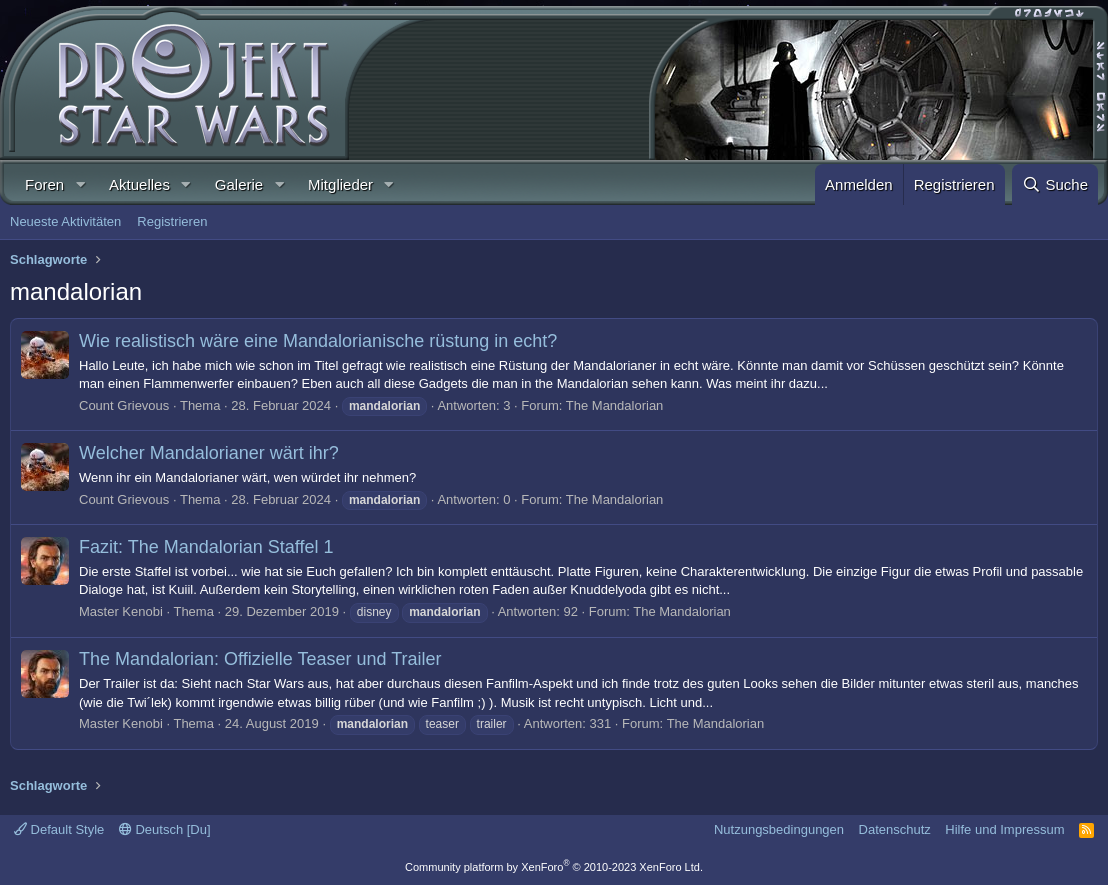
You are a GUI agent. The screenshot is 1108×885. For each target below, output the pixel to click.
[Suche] (1055, 184)
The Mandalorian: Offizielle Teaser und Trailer (260, 659)
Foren (44, 184)
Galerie (239, 184)
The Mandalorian (615, 405)
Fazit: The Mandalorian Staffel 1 (206, 547)
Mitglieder (340, 184)
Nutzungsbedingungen (779, 829)
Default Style (59, 829)
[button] (80, 184)
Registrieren (172, 221)
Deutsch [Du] (165, 829)
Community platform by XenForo (554, 867)
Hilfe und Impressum (1004, 829)
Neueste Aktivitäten (65, 221)
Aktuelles (139, 184)
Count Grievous (124, 405)
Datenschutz (895, 829)
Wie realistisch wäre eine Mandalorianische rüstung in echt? (318, 341)
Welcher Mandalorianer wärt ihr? (209, 453)
